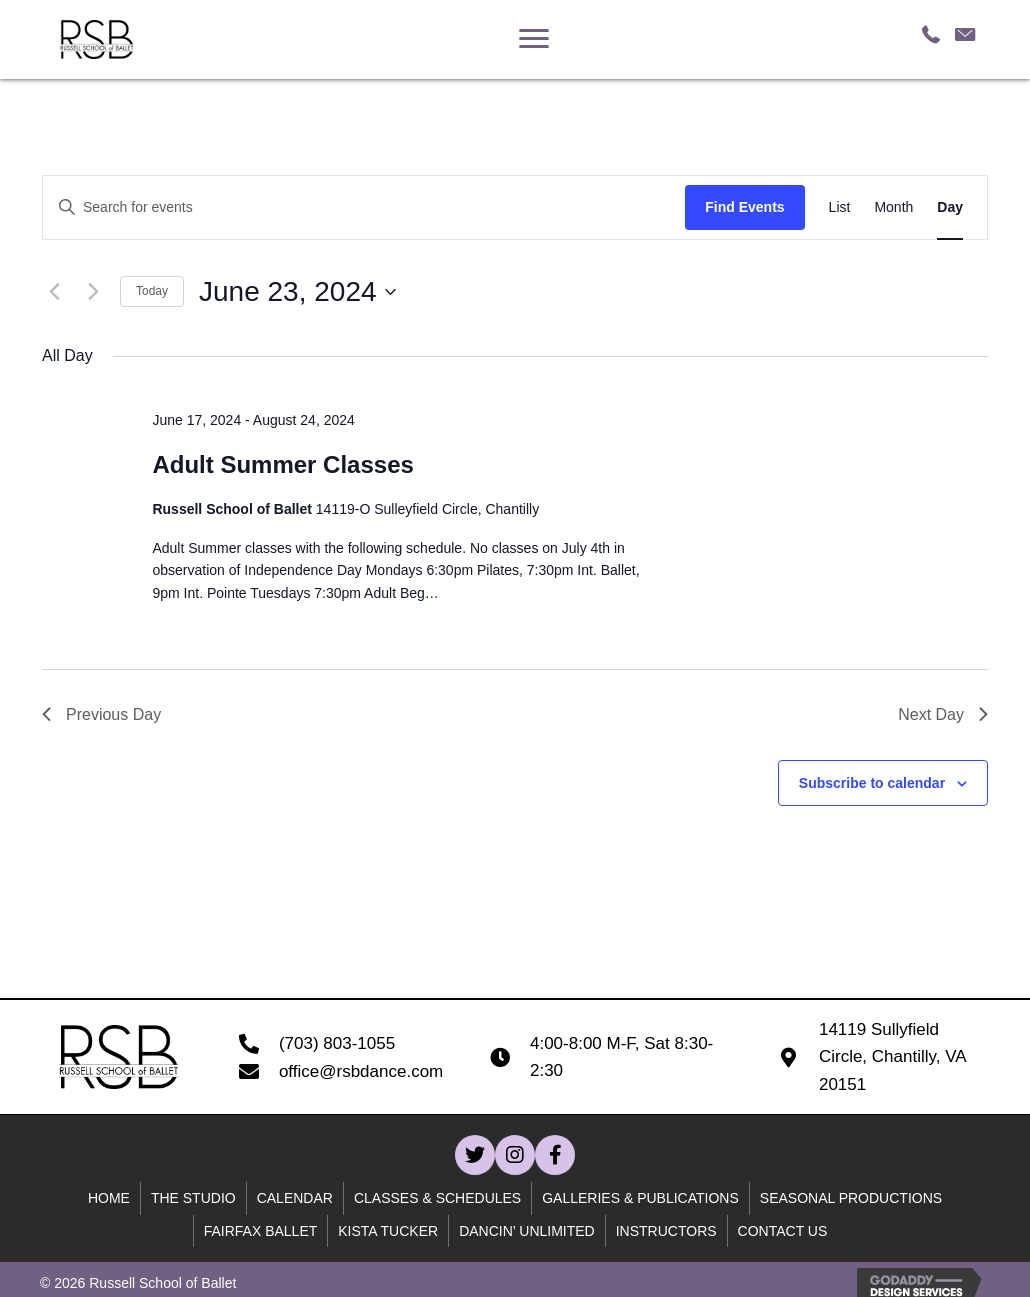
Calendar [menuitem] (295, 1198)
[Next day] (93, 292)
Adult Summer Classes (282, 464)
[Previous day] (54, 292)
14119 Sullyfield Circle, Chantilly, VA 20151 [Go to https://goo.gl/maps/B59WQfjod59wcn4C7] (892, 1056)
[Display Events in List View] (840, 207)
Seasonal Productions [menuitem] (851, 1198)
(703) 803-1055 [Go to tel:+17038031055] (337, 1043)
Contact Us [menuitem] (783, 1231)
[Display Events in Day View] (950, 207)
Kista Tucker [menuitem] (388, 1231)
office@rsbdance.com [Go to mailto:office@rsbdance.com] (361, 1071)
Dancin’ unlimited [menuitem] (527, 1231)
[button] (475, 1155)
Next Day (943, 714)
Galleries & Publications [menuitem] (640, 1198)
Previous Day (101, 714)
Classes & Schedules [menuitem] (437, 1198)
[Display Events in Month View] (893, 207)
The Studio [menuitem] (193, 1198)
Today (152, 291)
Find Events (744, 207)
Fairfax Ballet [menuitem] (261, 1231)
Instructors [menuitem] (666, 1231)
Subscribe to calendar (872, 783)
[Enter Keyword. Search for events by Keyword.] (364, 207)
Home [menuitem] (109, 1198)
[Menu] (534, 39)
